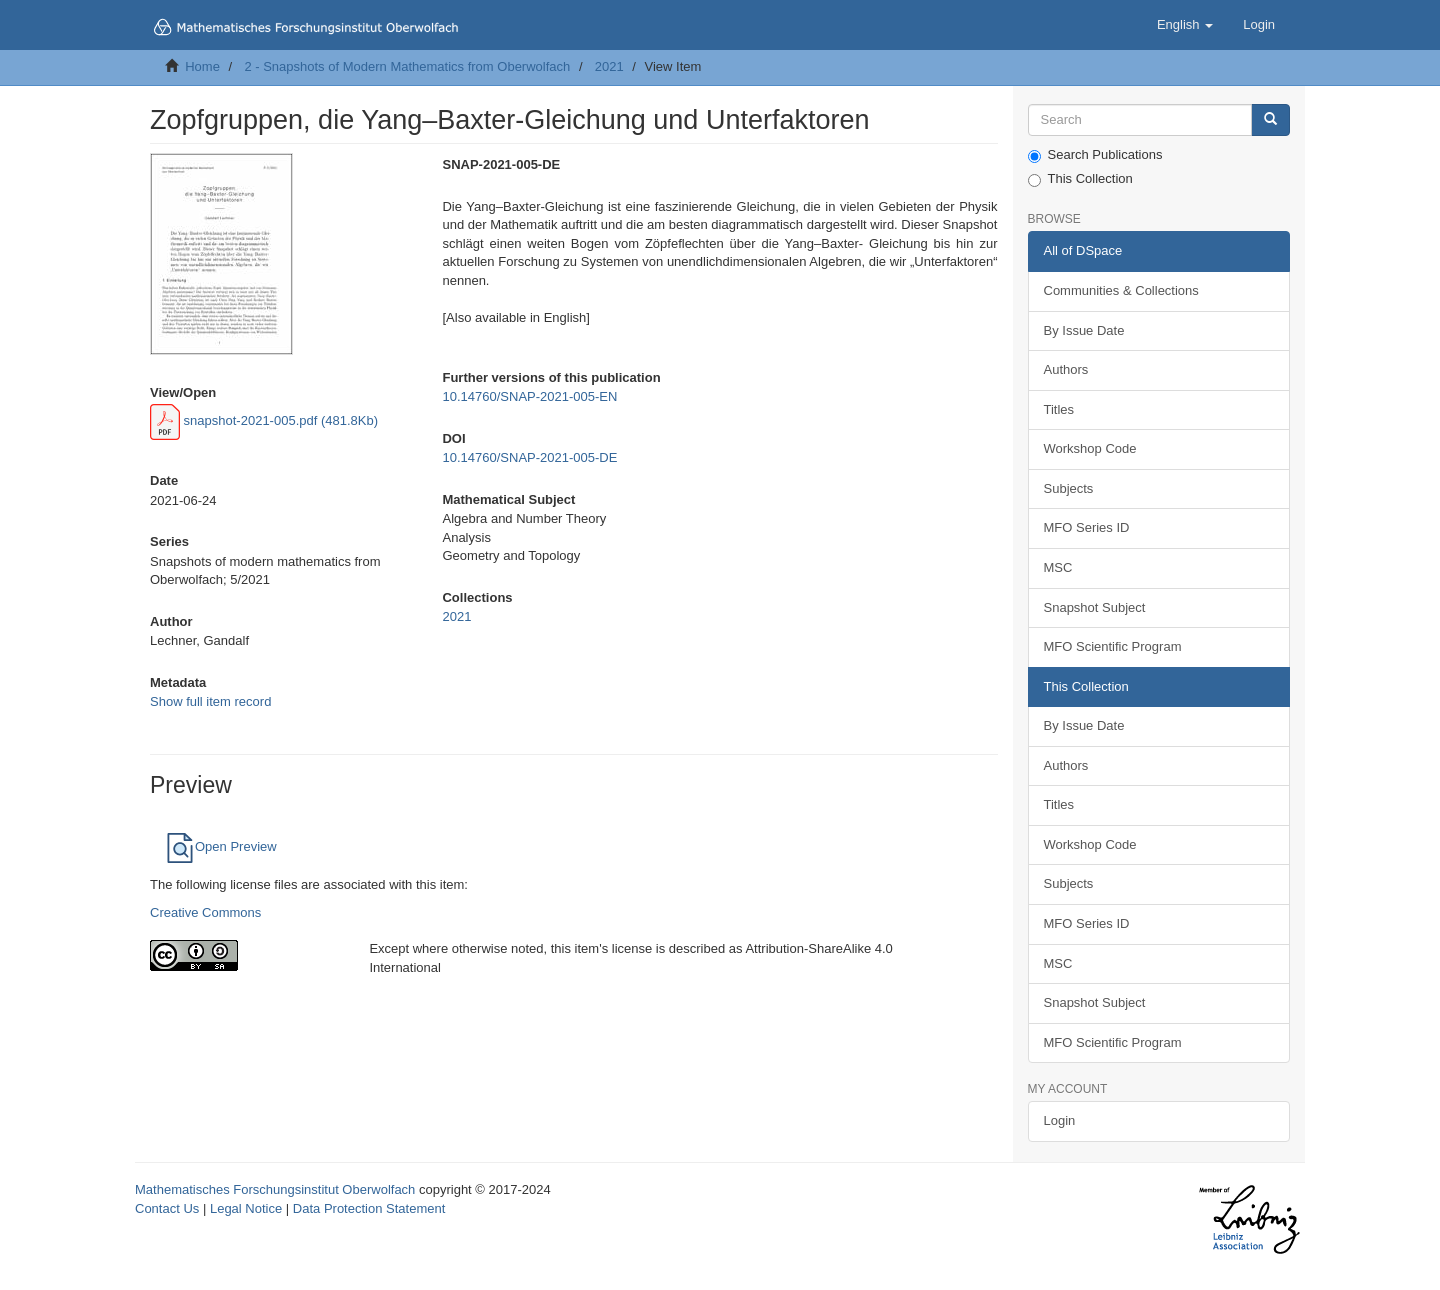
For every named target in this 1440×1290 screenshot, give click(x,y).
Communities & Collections (1121, 290)
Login (1060, 1120)
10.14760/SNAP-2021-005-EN (529, 396)
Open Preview (221, 846)
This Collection (1080, 179)
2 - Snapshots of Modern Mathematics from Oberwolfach (407, 66)
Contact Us (167, 1208)
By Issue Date (1084, 330)
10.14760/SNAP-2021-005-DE (529, 457)
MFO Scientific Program (1113, 646)
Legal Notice (246, 1208)
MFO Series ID (1087, 527)
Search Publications (1095, 155)
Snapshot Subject (1095, 607)
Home (202, 66)
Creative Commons (205, 912)
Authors (1066, 369)
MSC (1058, 567)
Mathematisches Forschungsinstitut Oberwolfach (275, 1189)
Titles (1059, 409)
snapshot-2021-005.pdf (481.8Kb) (264, 420)
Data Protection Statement (369, 1208)
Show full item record (210, 701)
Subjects (1069, 488)
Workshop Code (1090, 448)
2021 (609, 66)
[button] (1185, 25)
